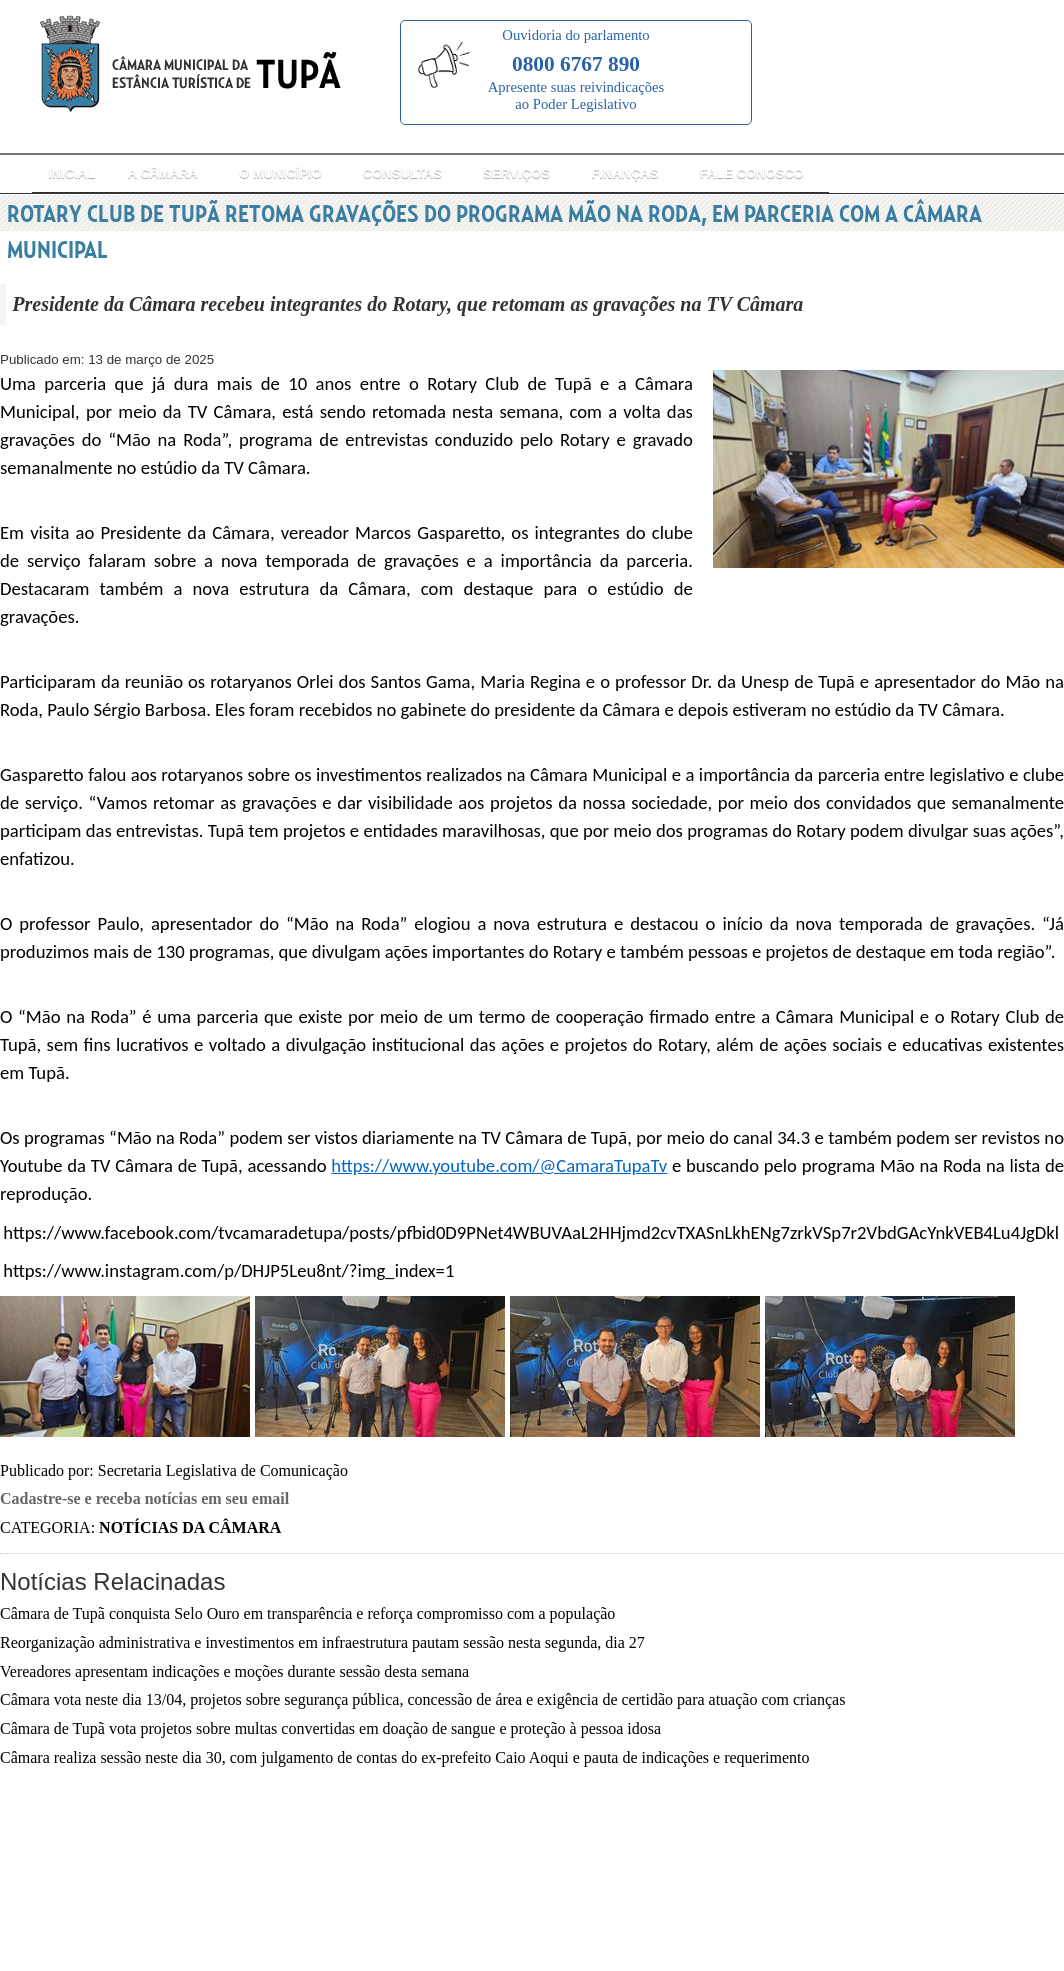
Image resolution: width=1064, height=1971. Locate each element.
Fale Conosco (752, 173)
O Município (280, 173)
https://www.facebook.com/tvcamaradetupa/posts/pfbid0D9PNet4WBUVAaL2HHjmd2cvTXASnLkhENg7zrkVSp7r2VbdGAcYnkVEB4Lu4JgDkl (531, 1232)
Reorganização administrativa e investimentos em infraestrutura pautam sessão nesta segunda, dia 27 (322, 1642)
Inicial (71, 173)
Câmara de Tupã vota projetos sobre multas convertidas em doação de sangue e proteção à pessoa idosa (330, 1728)
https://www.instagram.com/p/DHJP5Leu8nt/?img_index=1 (228, 1270)
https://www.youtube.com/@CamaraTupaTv (499, 1165)
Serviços (516, 173)
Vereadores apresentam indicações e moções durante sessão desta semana (234, 1671)
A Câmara (163, 173)
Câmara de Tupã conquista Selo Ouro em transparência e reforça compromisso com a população (307, 1613)
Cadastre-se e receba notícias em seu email (144, 1498)
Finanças (624, 173)
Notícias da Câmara (190, 1527)
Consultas (402, 173)
